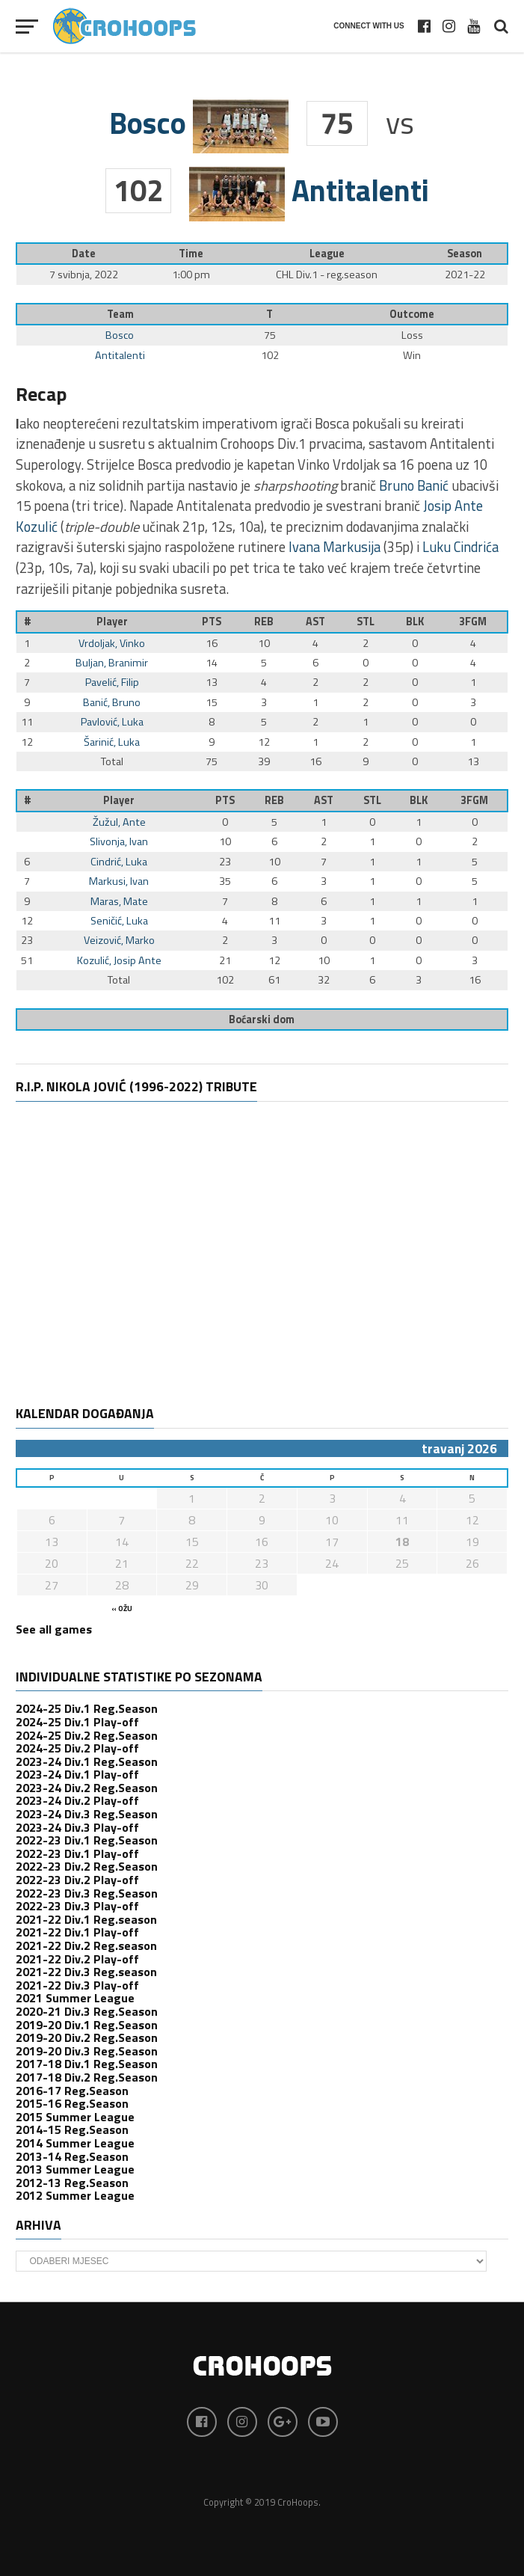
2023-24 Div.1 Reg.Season (87, 1761)
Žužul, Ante (119, 822)
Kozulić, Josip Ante (119, 960)
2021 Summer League (75, 1998)
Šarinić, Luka (112, 742)
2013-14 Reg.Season (72, 2156)
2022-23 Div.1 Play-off (77, 1853)
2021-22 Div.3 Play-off (77, 1985)
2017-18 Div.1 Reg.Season (87, 2064)
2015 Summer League (75, 2117)
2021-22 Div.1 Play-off (77, 1932)
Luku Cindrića (460, 546)
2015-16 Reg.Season (72, 2103)
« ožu (121, 1608)
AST (315, 621)
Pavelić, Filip (112, 682)
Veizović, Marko (119, 940)
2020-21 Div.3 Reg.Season (87, 2011)
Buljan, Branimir (111, 662)
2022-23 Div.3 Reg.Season (87, 1893)
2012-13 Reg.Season (72, 2183)
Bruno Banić (414, 485)
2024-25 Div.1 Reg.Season (87, 1708)
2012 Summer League (75, 2195)
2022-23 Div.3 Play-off (77, 1906)
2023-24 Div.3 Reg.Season (87, 1814)
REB (264, 621)
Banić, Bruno (112, 702)
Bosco (119, 335)
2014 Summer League (75, 2143)
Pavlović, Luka (112, 722)
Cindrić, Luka (118, 861)
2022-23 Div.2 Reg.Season (87, 1866)
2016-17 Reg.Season (72, 2091)
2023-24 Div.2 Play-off (77, 1800)
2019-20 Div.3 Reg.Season (87, 2051)
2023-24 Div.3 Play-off (77, 1827)
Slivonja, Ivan (119, 841)
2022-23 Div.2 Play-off (77, 1880)
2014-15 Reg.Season (72, 2129)
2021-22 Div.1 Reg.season (86, 1919)
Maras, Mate (119, 901)
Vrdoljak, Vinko (111, 643)
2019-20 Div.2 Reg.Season (87, 2037)
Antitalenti (120, 355)
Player (112, 621)
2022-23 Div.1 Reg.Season (87, 1840)
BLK (415, 621)
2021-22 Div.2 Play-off (77, 1959)
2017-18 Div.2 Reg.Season (87, 2077)
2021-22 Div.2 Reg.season (86, 1945)
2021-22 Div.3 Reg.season (86, 1972)
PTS (211, 621)
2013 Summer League (75, 2169)
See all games (54, 1629)
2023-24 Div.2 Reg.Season (87, 1788)
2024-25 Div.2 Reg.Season (87, 1735)
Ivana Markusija (334, 546)
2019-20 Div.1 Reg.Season (87, 2025)
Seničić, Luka (119, 921)
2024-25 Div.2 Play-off (77, 1748)
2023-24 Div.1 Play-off (77, 1774)
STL (365, 621)
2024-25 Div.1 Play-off (77, 1722)
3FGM (473, 621)
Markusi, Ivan (119, 881)
